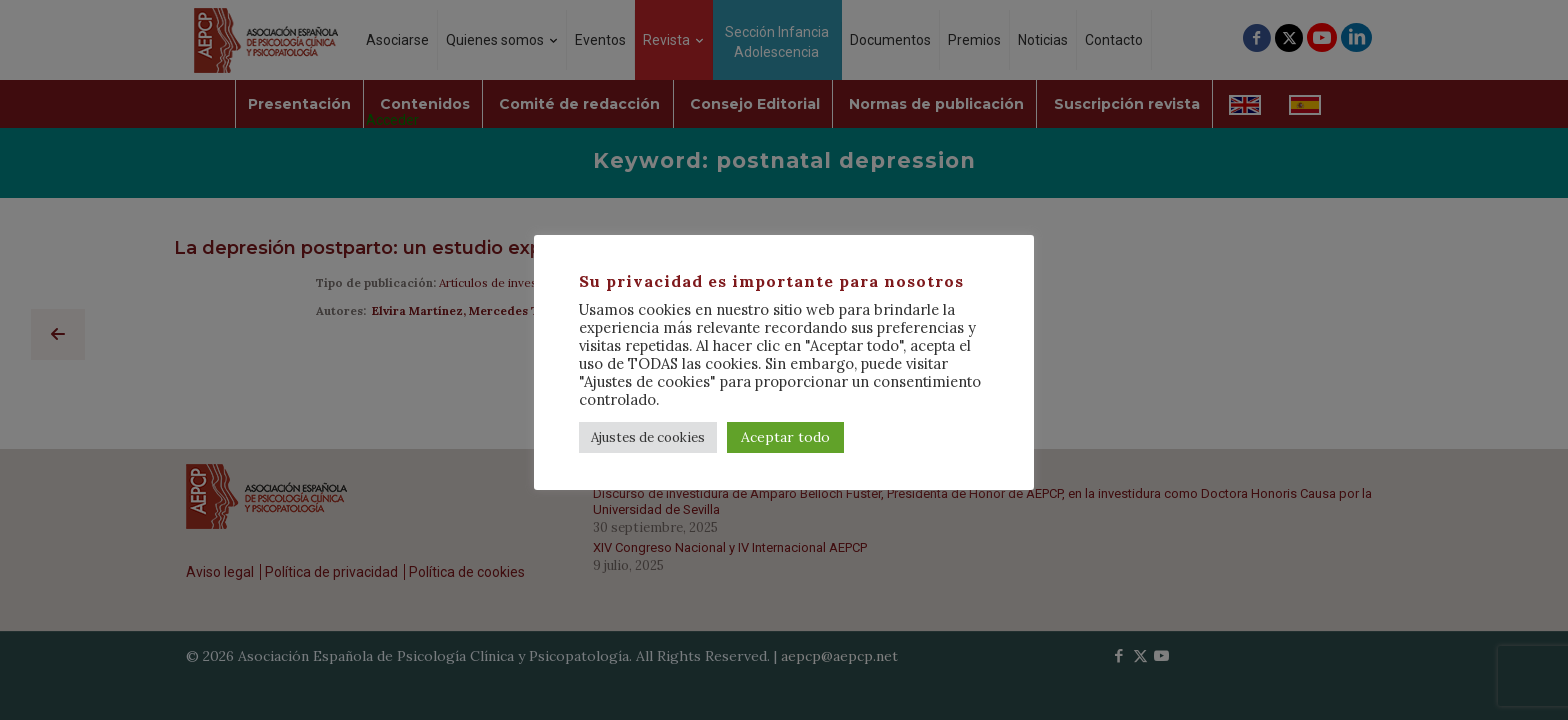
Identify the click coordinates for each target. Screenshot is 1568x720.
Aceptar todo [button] (785, 437)
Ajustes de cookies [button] (648, 437)
